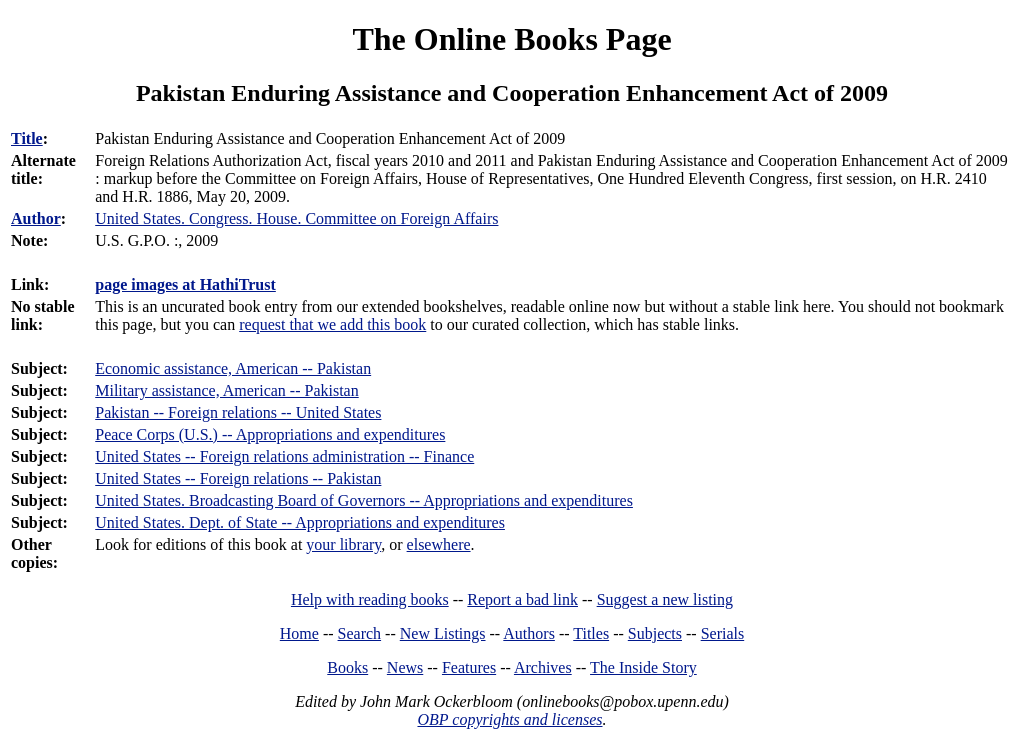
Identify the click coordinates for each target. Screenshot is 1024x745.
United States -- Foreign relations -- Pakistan (238, 478)
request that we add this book (332, 324)
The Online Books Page (511, 39)
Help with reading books (370, 599)
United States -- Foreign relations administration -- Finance (284, 456)
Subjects (655, 633)
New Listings (443, 633)
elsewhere (439, 544)
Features (469, 667)
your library (343, 544)
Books (347, 667)
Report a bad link (522, 599)
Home (299, 633)
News (405, 667)
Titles (591, 633)
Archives (543, 667)
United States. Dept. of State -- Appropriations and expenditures (300, 522)
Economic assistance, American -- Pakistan (233, 368)
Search (360, 633)
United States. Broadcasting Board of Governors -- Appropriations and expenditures (364, 500)
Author (36, 218)
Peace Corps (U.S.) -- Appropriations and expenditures (270, 434)
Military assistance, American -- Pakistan (226, 390)
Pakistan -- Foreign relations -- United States (238, 412)
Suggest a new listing (665, 599)
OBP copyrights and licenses (509, 719)
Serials (723, 633)
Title (27, 138)
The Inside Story (643, 667)
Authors (529, 633)
